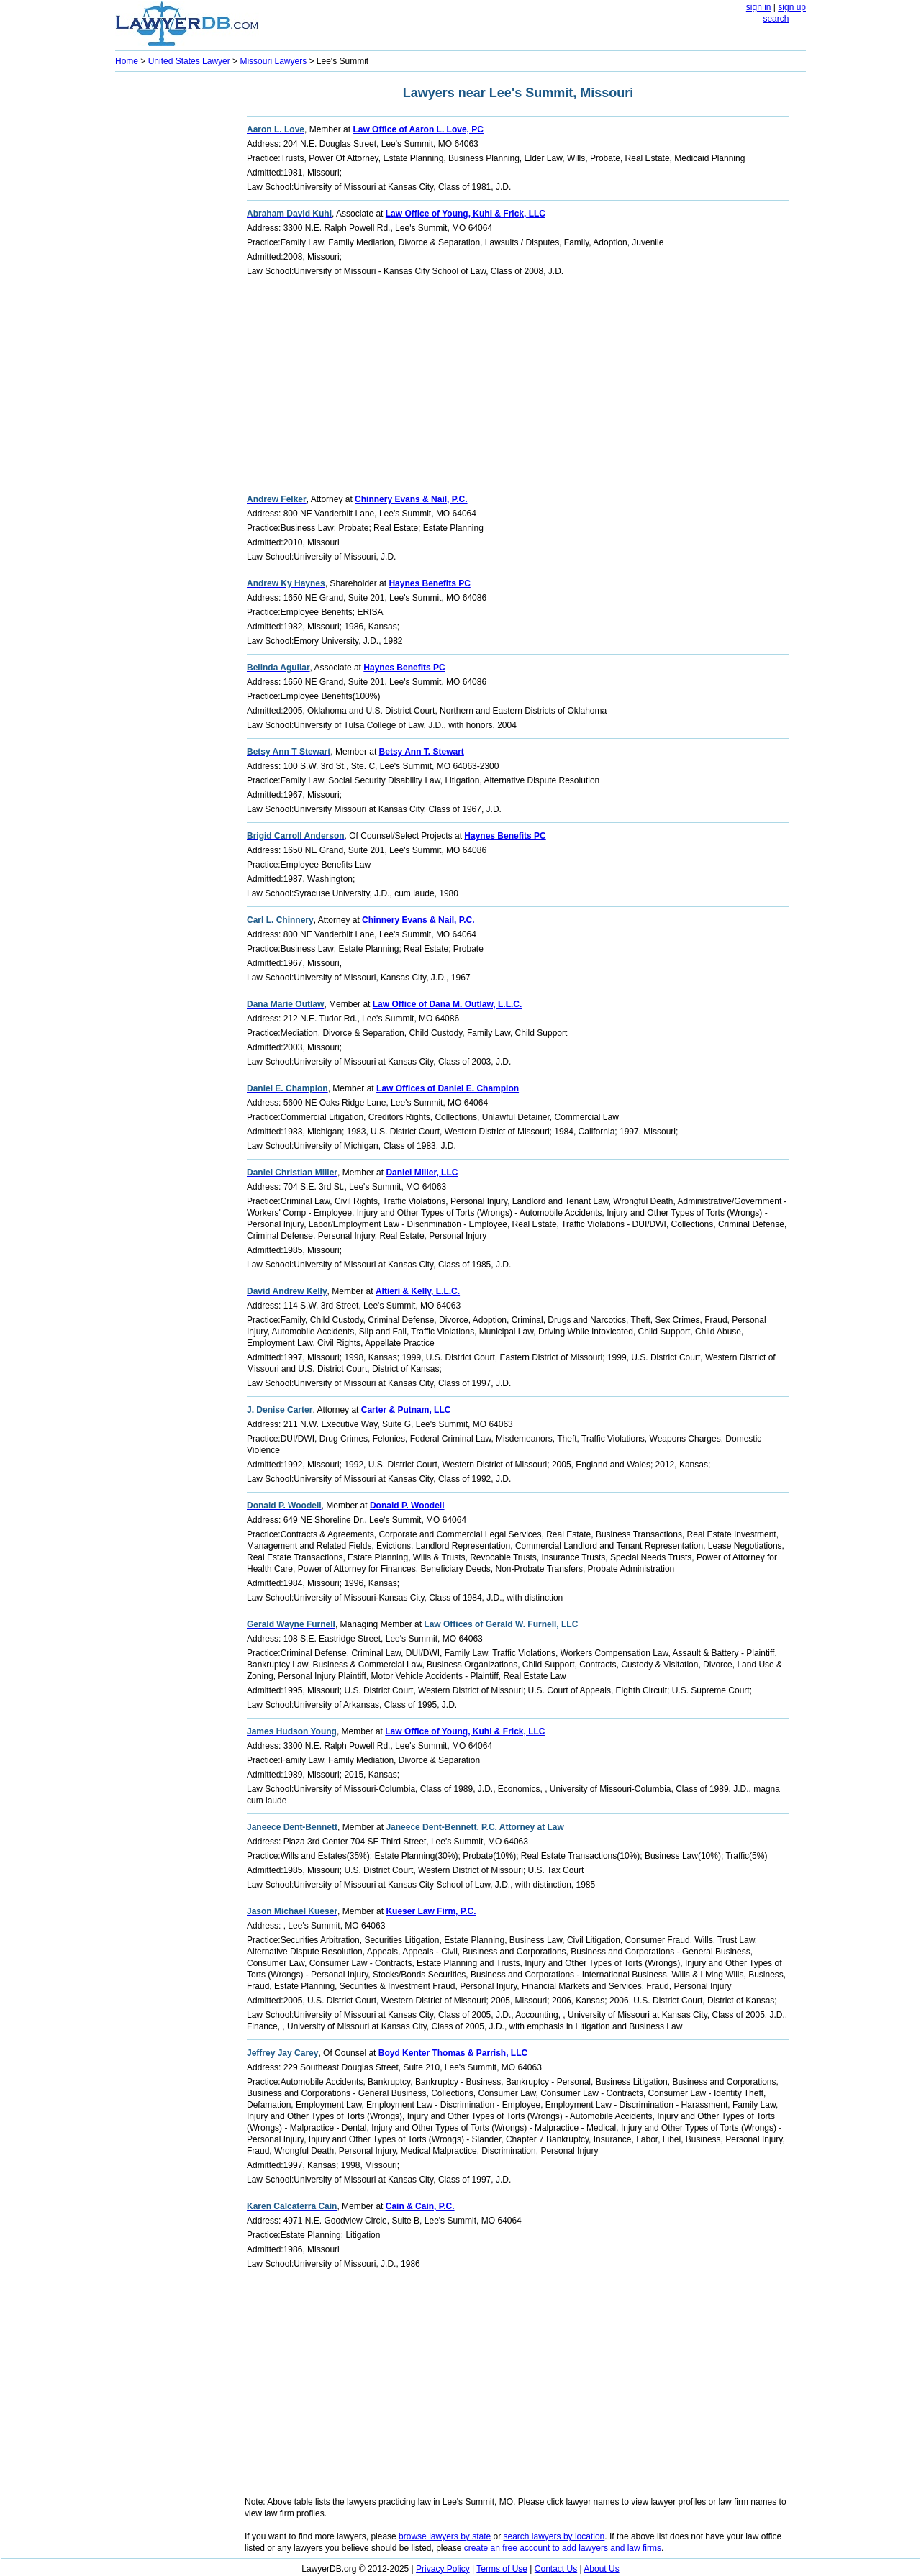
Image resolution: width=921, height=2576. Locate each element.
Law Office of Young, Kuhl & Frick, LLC (465, 214)
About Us (601, 2569)
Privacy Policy (443, 2569)
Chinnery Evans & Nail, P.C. (411, 499)
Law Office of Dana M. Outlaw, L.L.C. (447, 1004)
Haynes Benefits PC (429, 583)
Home (126, 61)
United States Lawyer (189, 61)
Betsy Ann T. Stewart (421, 752)
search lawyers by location (554, 2536)
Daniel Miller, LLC (422, 1173)
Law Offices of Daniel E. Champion (447, 1088)
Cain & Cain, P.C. (420, 2206)
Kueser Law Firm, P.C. (431, 1911)
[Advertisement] (172, 292)
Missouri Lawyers (274, 61)
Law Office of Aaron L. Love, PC (418, 129)
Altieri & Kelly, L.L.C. (418, 1291)
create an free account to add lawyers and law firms (562, 2548)
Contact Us (556, 2569)
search (776, 19)
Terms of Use (501, 2569)
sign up (792, 7)
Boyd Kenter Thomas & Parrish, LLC (452, 2053)
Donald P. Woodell (407, 1506)
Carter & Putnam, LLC (406, 1410)
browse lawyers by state (445, 2536)
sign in (758, 7)
